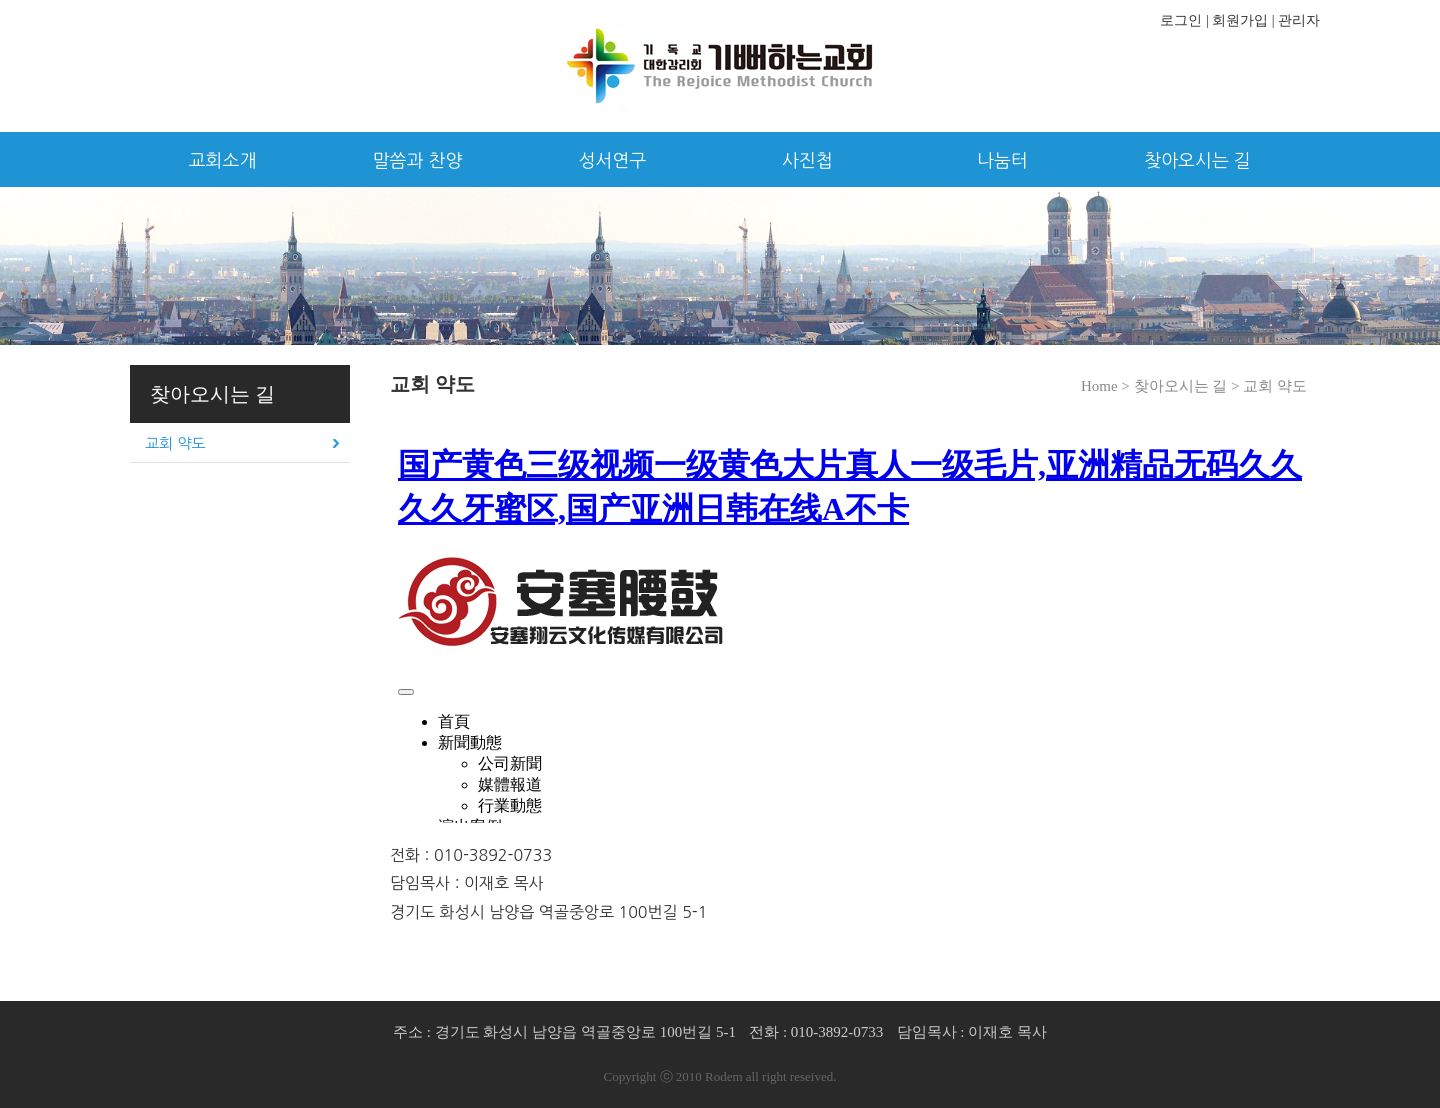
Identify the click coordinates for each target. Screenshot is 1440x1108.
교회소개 (223, 161)
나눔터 (1002, 161)
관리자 (1299, 20)
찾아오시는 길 (1197, 161)
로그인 (1181, 20)
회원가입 (1240, 20)
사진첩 (807, 161)
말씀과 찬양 (418, 161)
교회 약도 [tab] (175, 443)
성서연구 (613, 161)
